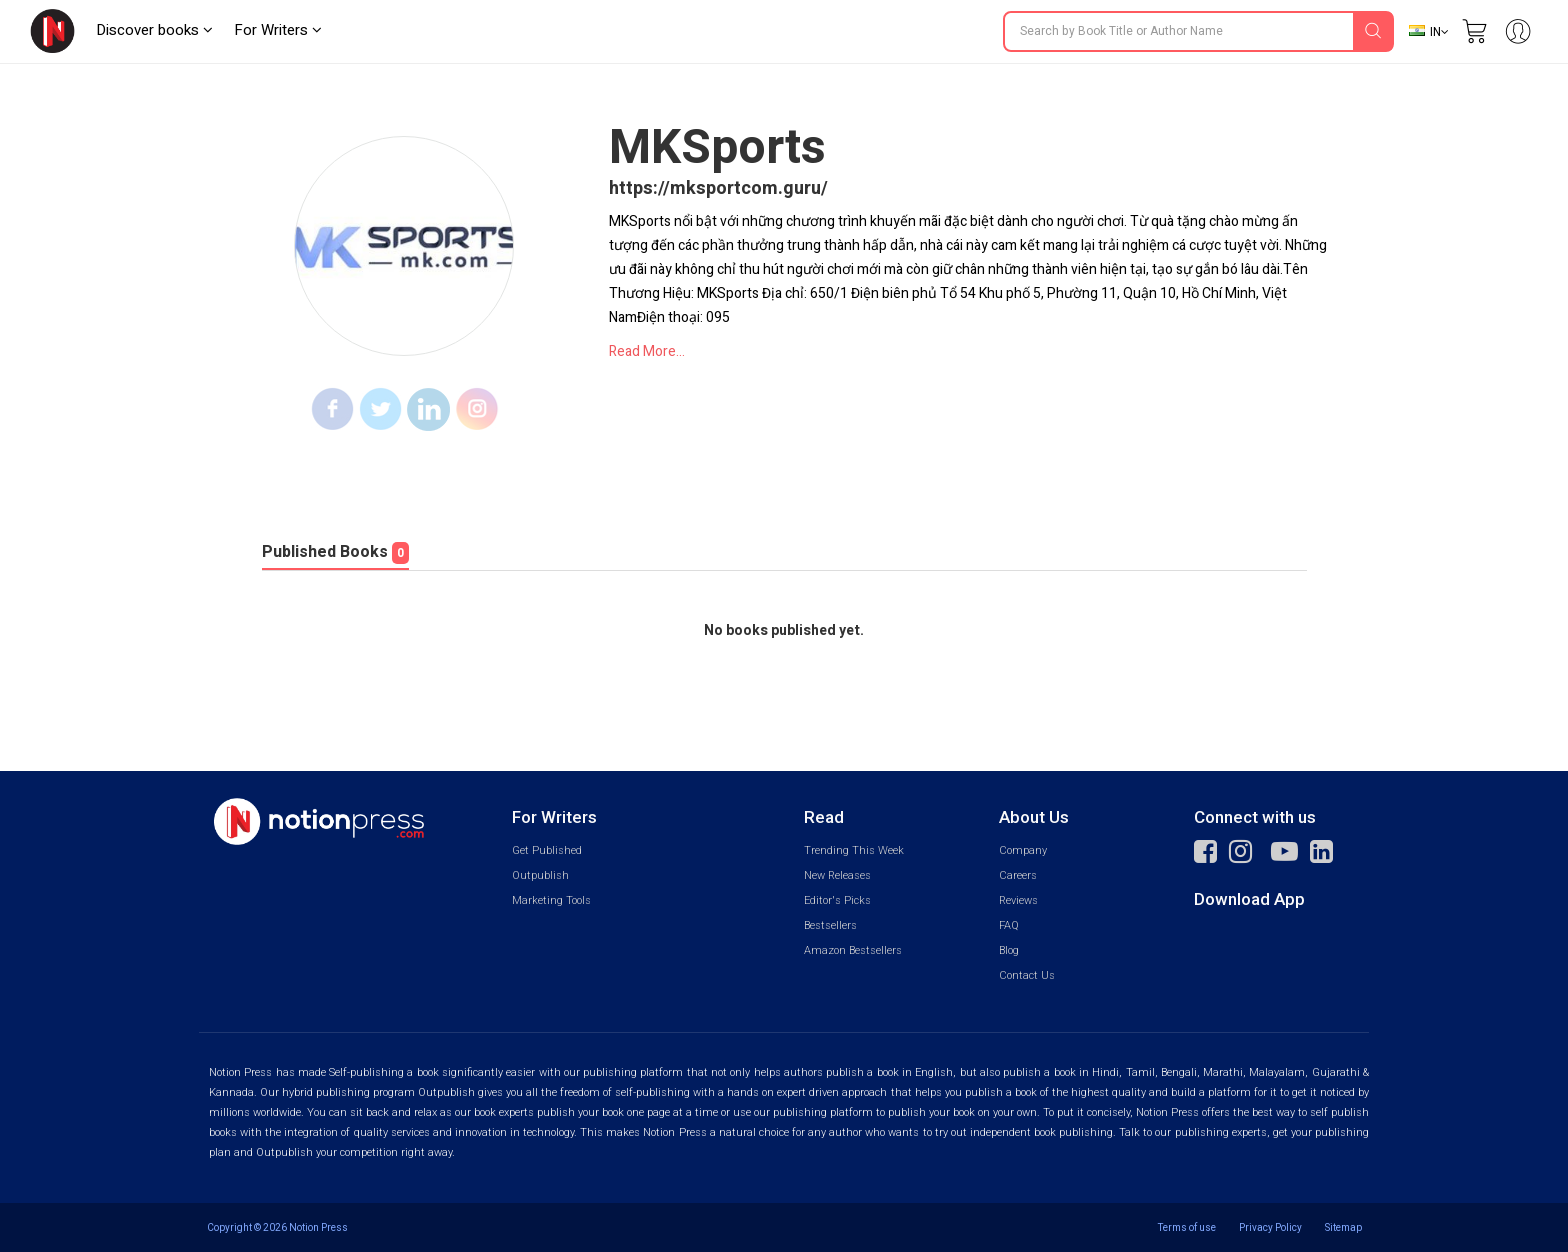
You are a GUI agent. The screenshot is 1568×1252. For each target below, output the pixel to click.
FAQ (1009, 925)
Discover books (154, 30)
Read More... (647, 351)
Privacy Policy (1270, 1227)
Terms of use (1187, 1227)
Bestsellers (830, 925)
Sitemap (1343, 1227)
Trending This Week (854, 850)
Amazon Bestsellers (853, 950)
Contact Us (1027, 975)
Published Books (335, 552)
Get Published (547, 850)
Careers (1018, 875)
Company (1023, 850)
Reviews (1018, 900)
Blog (1009, 950)
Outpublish (540, 875)
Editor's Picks (837, 900)
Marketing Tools (551, 900)
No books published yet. (784, 631)
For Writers (278, 30)
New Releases (837, 875)
